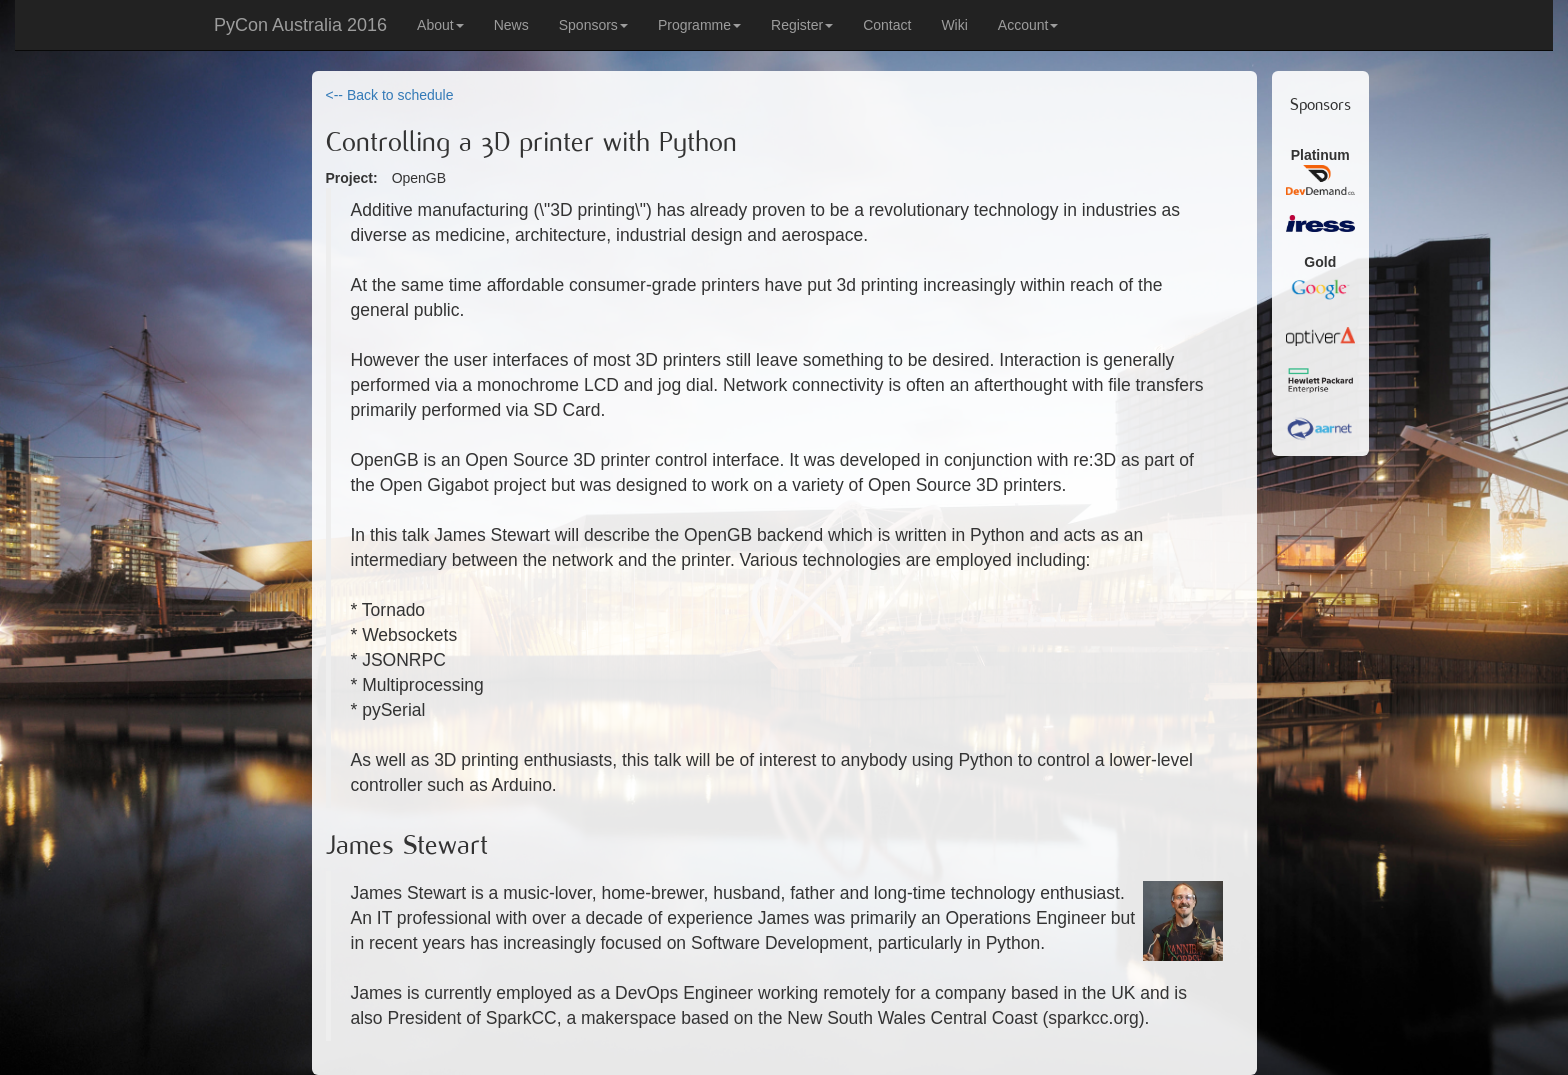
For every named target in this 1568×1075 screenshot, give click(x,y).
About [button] (440, 25)
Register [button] (802, 25)
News (511, 25)
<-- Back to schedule (390, 95)
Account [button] (1028, 25)
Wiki (954, 25)
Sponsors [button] (593, 25)
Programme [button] (699, 25)
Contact (887, 25)
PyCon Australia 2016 (300, 25)
